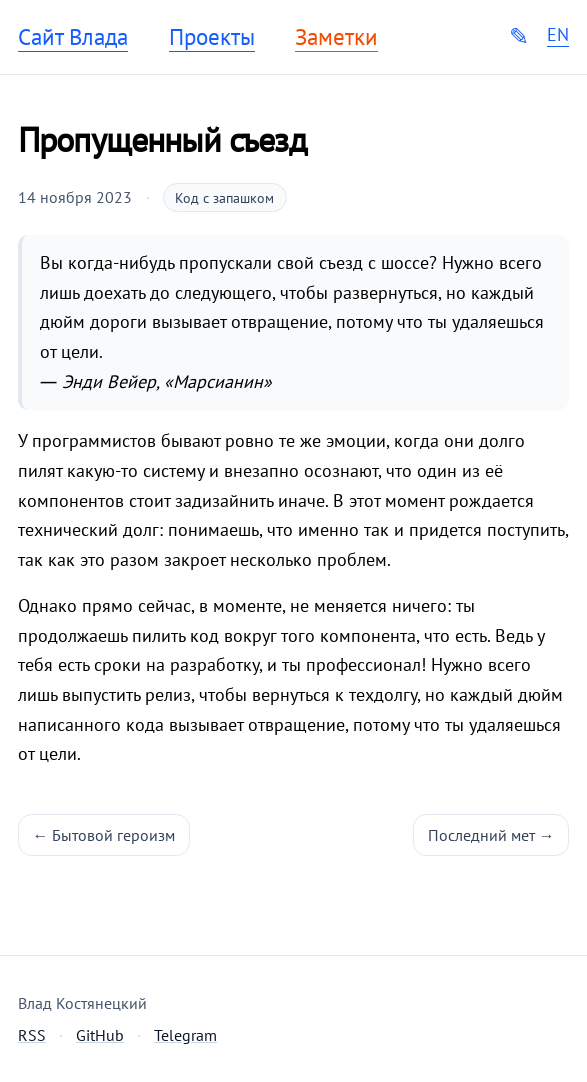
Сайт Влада (73, 37)
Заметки (336, 37)
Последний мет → (491, 835)
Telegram (185, 1035)
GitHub (100, 1035)
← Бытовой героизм (104, 835)
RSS (32, 1035)
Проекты (212, 37)
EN (558, 35)
